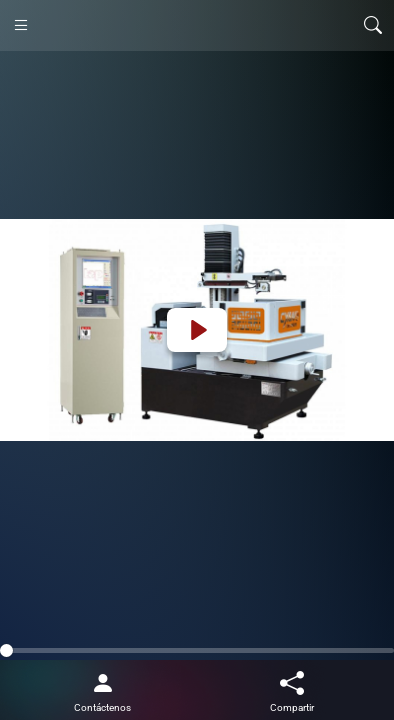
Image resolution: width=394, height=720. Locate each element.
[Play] (197, 330)
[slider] (197, 650)
